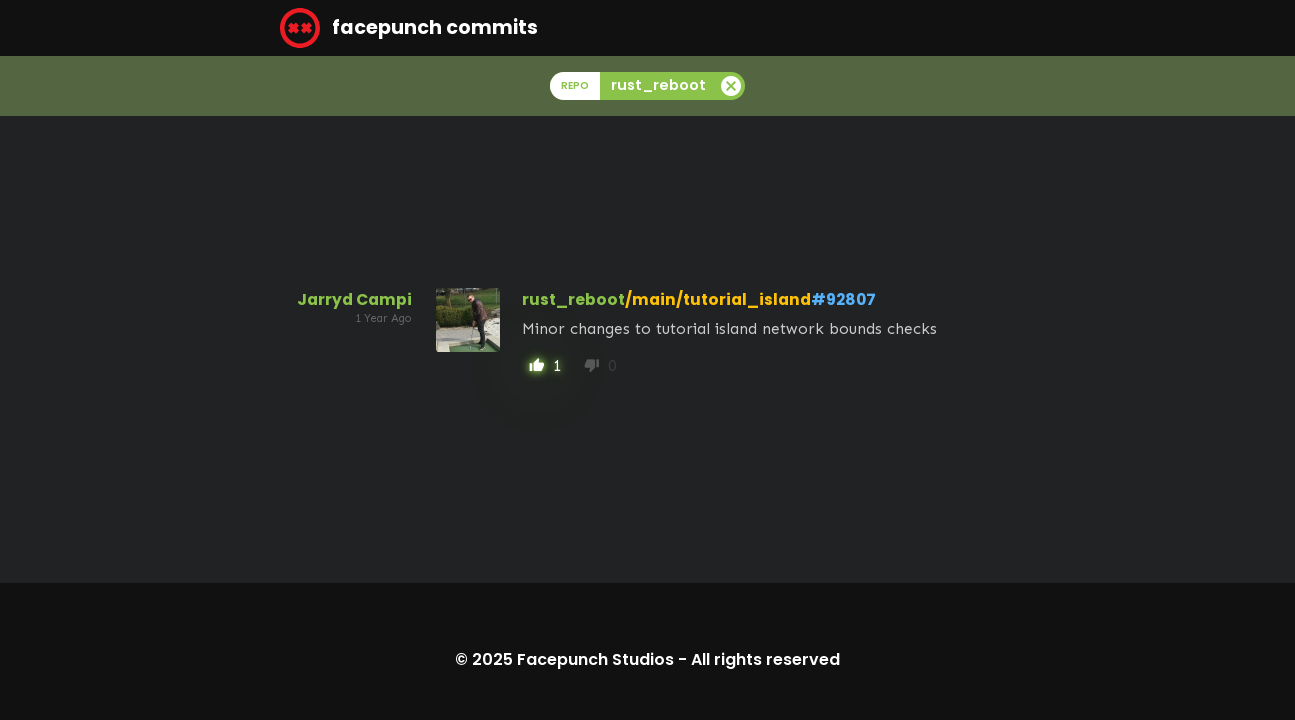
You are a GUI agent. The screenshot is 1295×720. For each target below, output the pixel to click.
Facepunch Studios (595, 659)
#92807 (843, 299)
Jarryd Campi (354, 299)
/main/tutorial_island (718, 299)
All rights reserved (765, 659)
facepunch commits (409, 28)
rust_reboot (573, 299)
